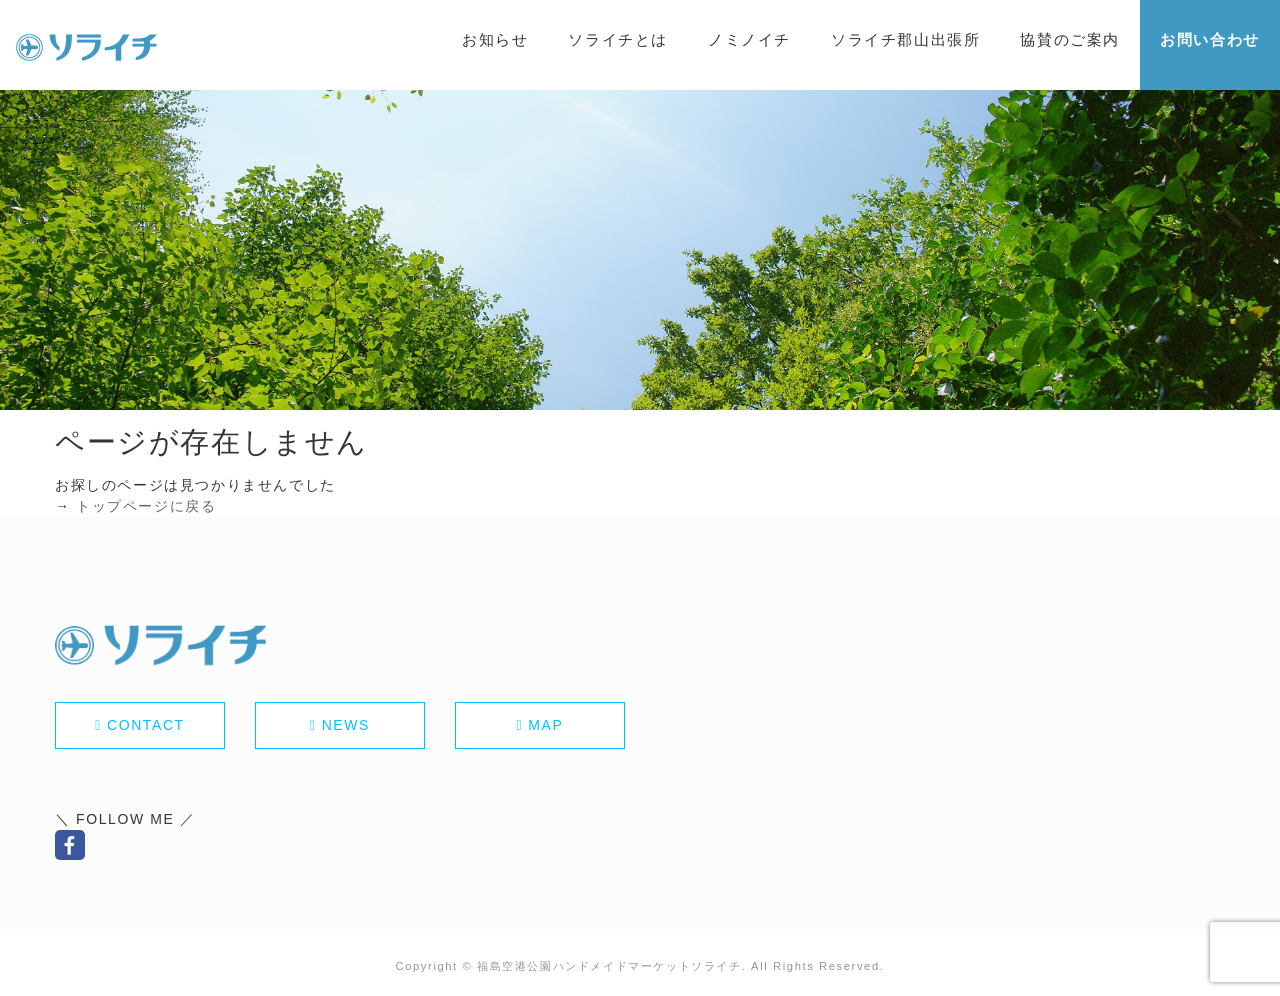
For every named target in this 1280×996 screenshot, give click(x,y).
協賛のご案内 (1070, 39)
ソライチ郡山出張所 (905, 39)
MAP (545, 725)
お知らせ (495, 39)
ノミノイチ (749, 39)
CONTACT (146, 725)
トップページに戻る (146, 506)
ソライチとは (618, 39)
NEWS (346, 725)
